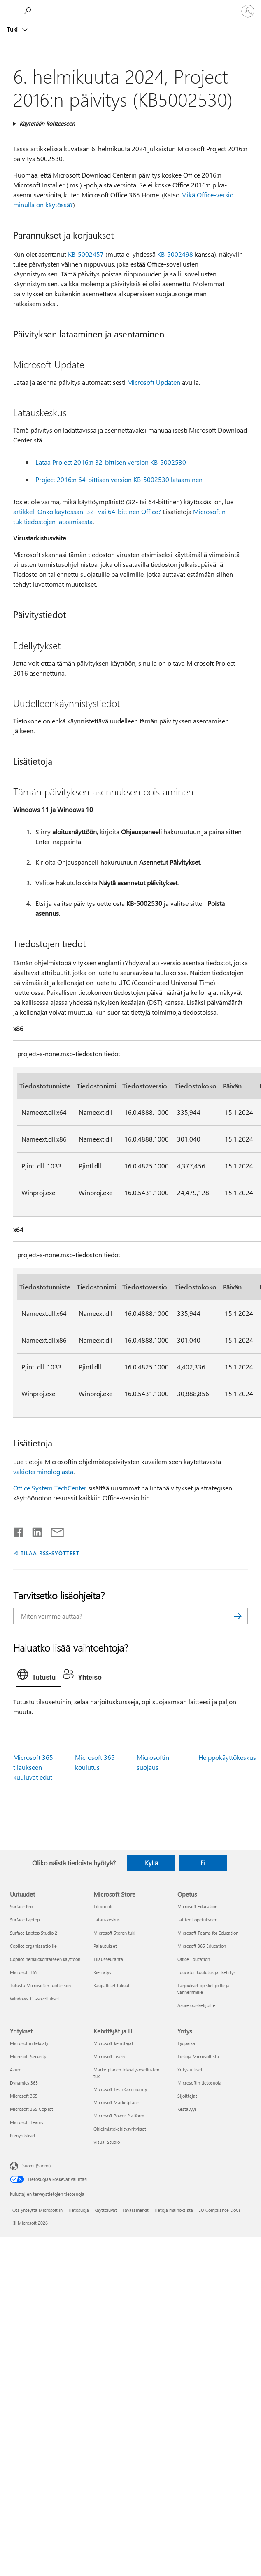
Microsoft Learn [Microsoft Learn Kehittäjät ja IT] (109, 2056)
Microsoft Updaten (153, 382)
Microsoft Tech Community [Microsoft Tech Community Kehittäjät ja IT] (120, 2089)
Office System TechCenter (49, 1487)
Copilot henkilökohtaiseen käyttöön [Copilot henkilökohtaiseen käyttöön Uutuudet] (45, 1959)
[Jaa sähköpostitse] (53, 1530)
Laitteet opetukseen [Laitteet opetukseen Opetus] (197, 1919)
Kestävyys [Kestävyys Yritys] (187, 2109)
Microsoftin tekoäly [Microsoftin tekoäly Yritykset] (29, 2043)
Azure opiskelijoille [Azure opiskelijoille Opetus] (196, 2005)
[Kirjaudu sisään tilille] (248, 11)
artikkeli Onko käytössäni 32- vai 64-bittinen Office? (87, 511)
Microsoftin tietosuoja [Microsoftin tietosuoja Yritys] (199, 2083)
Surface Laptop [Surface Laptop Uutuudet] (25, 1919)
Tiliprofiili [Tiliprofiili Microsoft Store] (102, 1906)
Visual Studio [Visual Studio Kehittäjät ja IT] (106, 2142)
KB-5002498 (175, 254)
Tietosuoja (78, 2210)
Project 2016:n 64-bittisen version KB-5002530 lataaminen (119, 479)
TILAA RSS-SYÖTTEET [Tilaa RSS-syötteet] (50, 1552)
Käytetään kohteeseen (47, 123)
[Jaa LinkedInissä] (34, 1530)
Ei (202, 1863)
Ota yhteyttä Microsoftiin (37, 2210)
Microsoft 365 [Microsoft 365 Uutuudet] (23, 1972)
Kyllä (151, 1863)
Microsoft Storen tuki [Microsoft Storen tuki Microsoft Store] (114, 1933)
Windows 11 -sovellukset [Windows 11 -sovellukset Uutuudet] (34, 1999)
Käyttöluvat (105, 2210)
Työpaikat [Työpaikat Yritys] (187, 2043)
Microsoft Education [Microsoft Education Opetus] (197, 1906)
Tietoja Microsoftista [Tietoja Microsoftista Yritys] (198, 2056)
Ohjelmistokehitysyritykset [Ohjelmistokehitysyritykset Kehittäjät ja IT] (119, 2129)
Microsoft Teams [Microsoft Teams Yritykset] (26, 2122)
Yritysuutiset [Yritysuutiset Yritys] (190, 2069)
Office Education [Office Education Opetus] (193, 1959)
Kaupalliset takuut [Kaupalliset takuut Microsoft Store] (111, 1985)
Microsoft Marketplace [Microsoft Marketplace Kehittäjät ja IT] (116, 2102)
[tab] (38, 1676)
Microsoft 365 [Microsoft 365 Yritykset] (23, 2096)
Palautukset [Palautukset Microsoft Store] (105, 1946)
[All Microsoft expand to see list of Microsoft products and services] (10, 11)
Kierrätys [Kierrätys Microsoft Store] (102, 1972)
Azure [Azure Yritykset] (15, 2069)
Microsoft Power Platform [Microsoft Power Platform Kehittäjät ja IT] (118, 2116)
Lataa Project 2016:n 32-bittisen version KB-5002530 (110, 462)
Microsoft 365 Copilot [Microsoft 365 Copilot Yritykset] (31, 2109)
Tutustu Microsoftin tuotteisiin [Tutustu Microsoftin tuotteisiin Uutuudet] (40, 1985)
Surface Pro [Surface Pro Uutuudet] (21, 1906)
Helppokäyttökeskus (227, 1757)
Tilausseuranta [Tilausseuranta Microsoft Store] (108, 1959)
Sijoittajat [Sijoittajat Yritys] (187, 2096)
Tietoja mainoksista (173, 2210)
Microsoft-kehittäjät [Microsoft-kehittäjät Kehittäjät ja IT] (113, 2043)
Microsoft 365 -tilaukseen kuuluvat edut (35, 1767)
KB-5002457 (86, 254)
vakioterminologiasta (43, 1471)
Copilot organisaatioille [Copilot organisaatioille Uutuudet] (33, 1946)
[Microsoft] (130, 6)
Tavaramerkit (135, 2210)
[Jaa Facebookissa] (19, 1530)
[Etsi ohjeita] (29, 10)
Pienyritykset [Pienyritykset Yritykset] (22, 2135)
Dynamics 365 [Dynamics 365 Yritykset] (24, 2083)
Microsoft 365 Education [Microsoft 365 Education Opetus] (201, 1946)
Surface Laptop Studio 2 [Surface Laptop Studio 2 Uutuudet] (33, 1933)
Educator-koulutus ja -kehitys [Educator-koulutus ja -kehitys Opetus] (206, 1972)
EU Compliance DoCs (219, 2210)
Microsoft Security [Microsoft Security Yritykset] (28, 2056)
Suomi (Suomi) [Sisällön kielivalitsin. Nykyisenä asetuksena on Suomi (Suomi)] (36, 2165)
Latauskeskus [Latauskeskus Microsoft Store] (106, 1919)
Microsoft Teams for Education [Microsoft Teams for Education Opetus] (207, 1933)
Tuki (13, 29)
